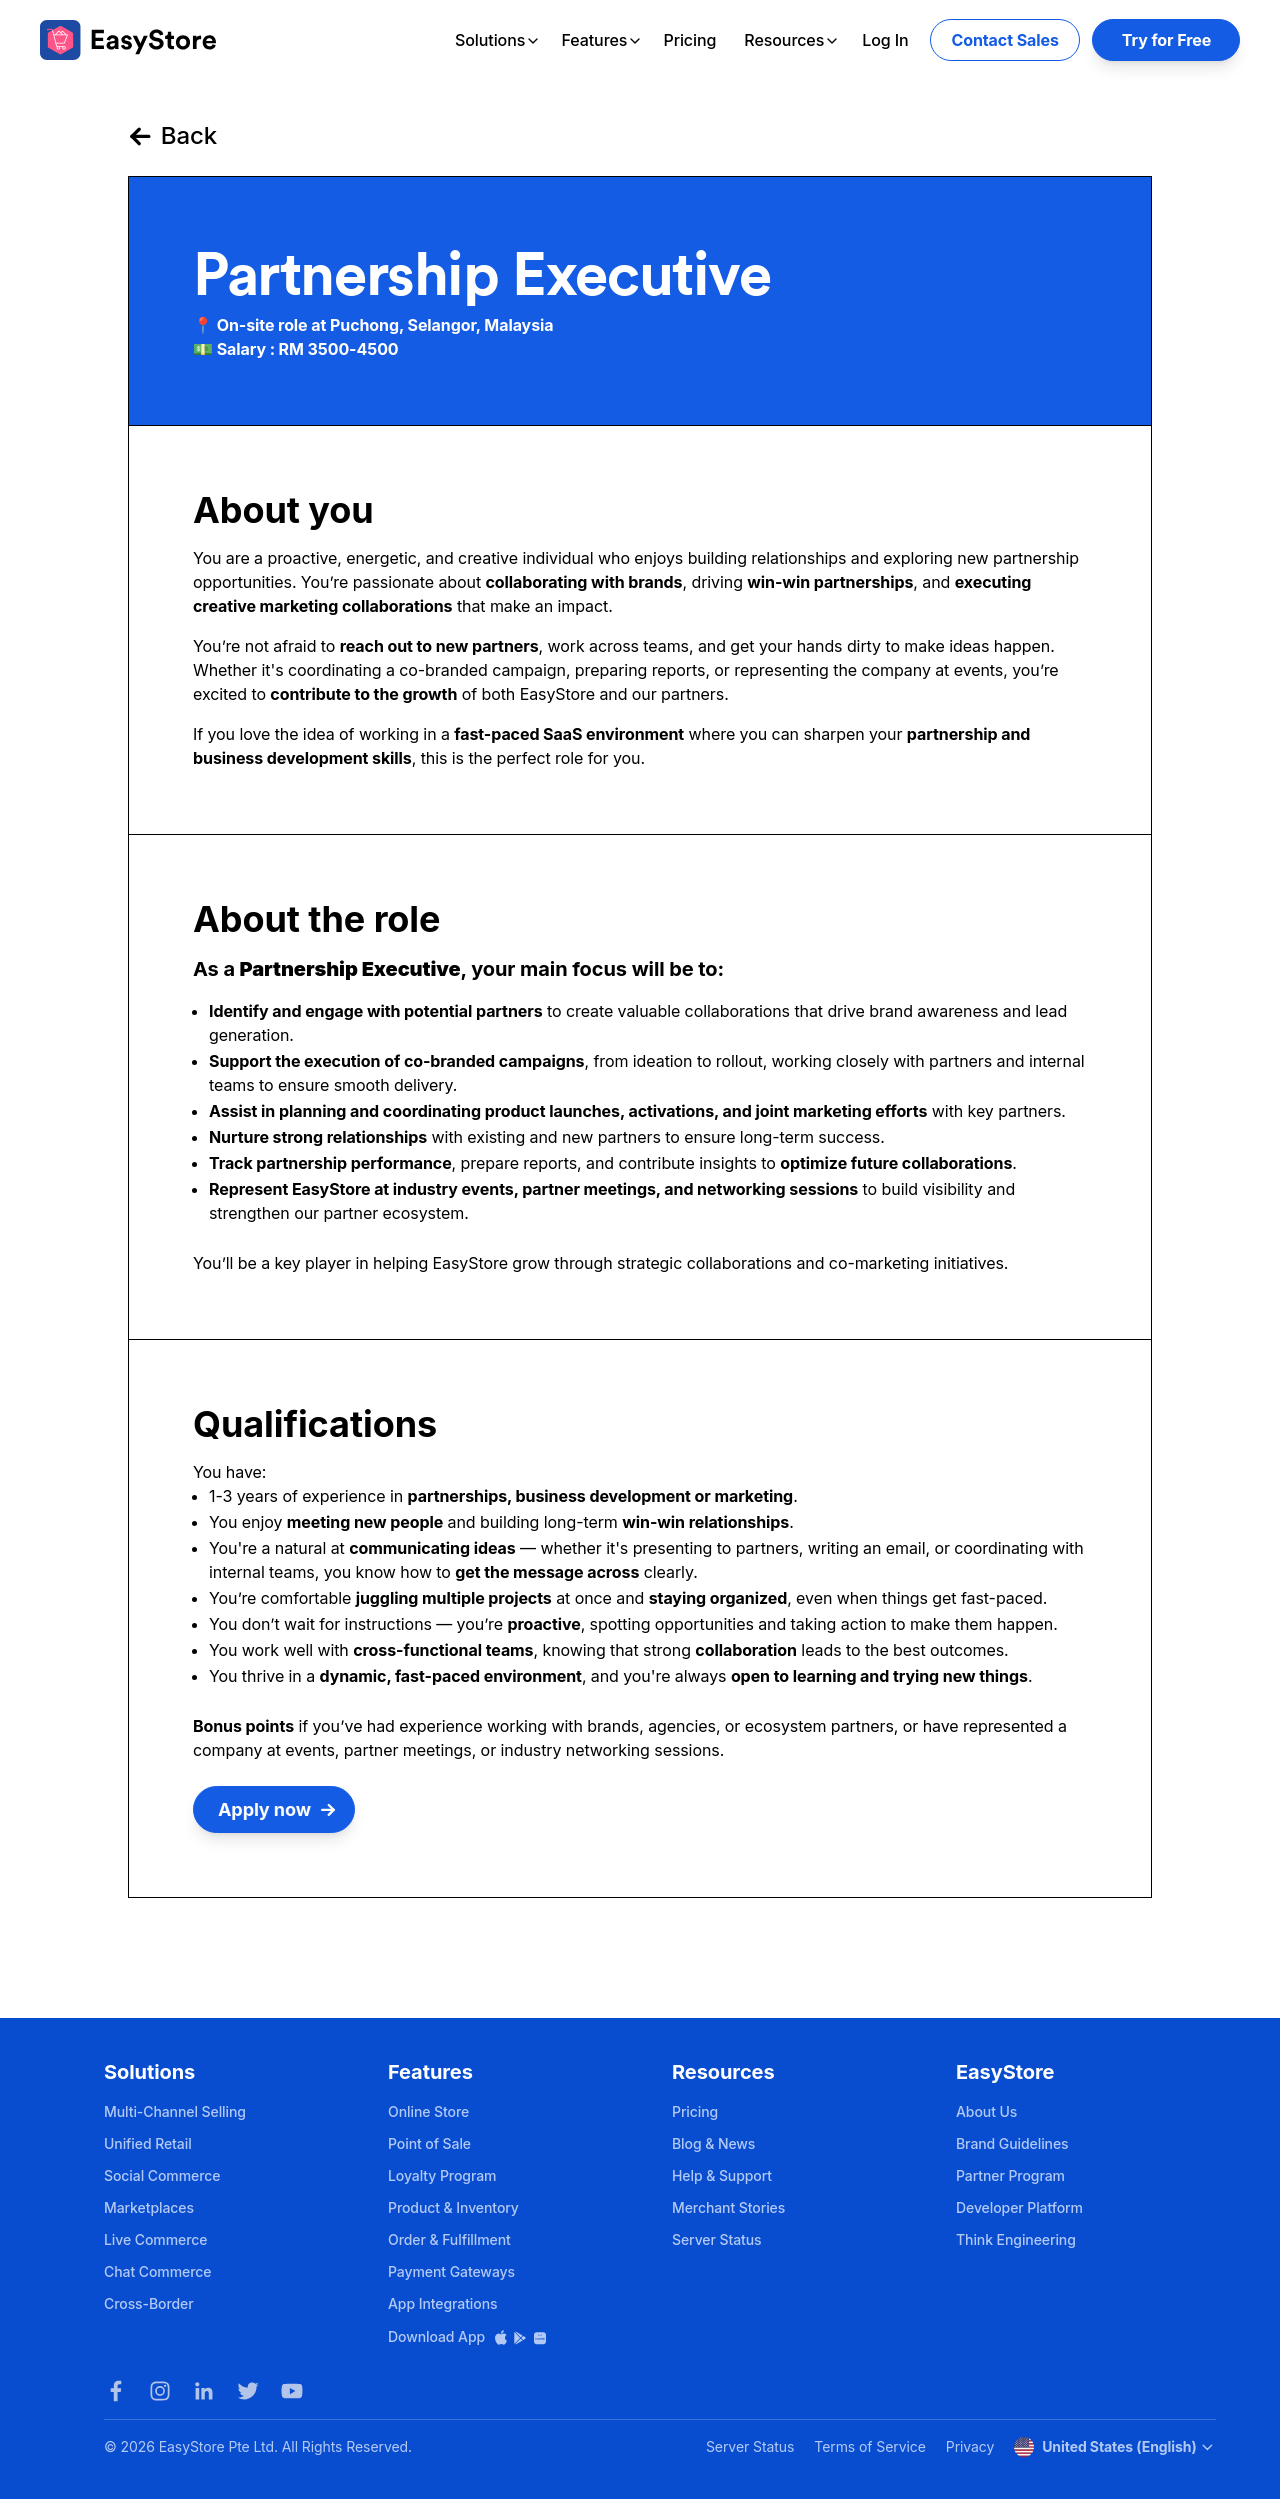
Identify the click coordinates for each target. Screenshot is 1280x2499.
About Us (986, 2111)
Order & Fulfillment (449, 2239)
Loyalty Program (442, 2175)
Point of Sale (429, 2143)
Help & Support (722, 2175)
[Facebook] (116, 2391)
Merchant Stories (728, 2207)
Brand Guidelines (1012, 2143)
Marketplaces (149, 2207)
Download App (468, 2336)
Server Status (717, 2239)
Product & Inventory (453, 2207)
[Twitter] (248, 2391)
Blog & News (713, 2143)
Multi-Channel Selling (175, 2111)
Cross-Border (149, 2303)
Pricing (689, 40)
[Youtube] (292, 2391)
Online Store (428, 2111)
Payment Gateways (451, 2271)
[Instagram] (160, 2391)
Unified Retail (148, 2143)
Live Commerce (155, 2239)
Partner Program (1010, 2175)
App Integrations (442, 2303)
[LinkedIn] (204, 2391)
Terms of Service (869, 2446)
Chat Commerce (157, 2271)
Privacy (970, 2446)
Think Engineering (1016, 2239)
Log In (885, 40)
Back (172, 135)
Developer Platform (1019, 2207)
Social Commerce (162, 2175)
